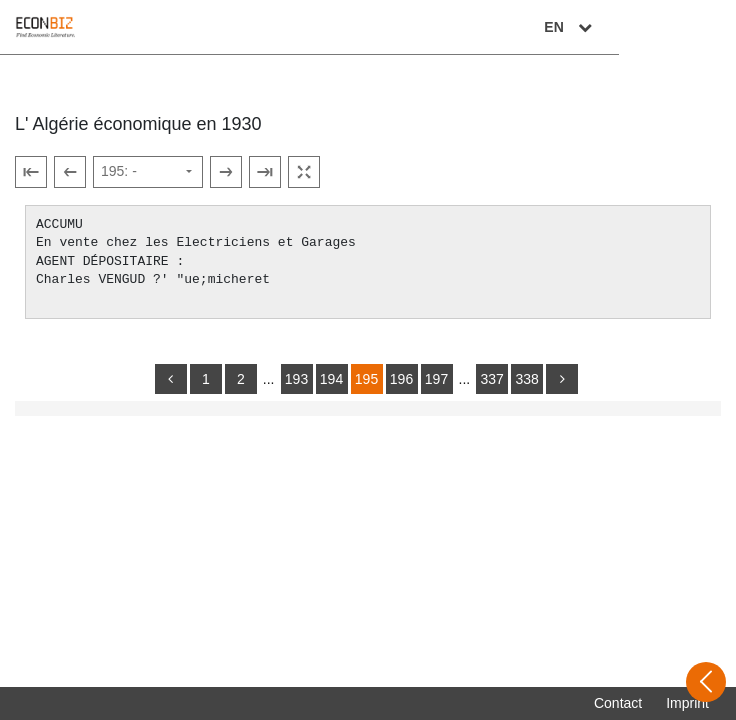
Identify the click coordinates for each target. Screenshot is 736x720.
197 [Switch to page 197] (436, 379)
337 (491, 379)
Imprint (687, 703)
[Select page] (148, 172)
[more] (562, 379)
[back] (171, 379)
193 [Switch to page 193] (296, 379)
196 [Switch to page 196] (401, 379)
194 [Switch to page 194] (331, 379)
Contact (618, 703)
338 (526, 379)
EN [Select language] (688, 27)
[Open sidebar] (706, 682)
